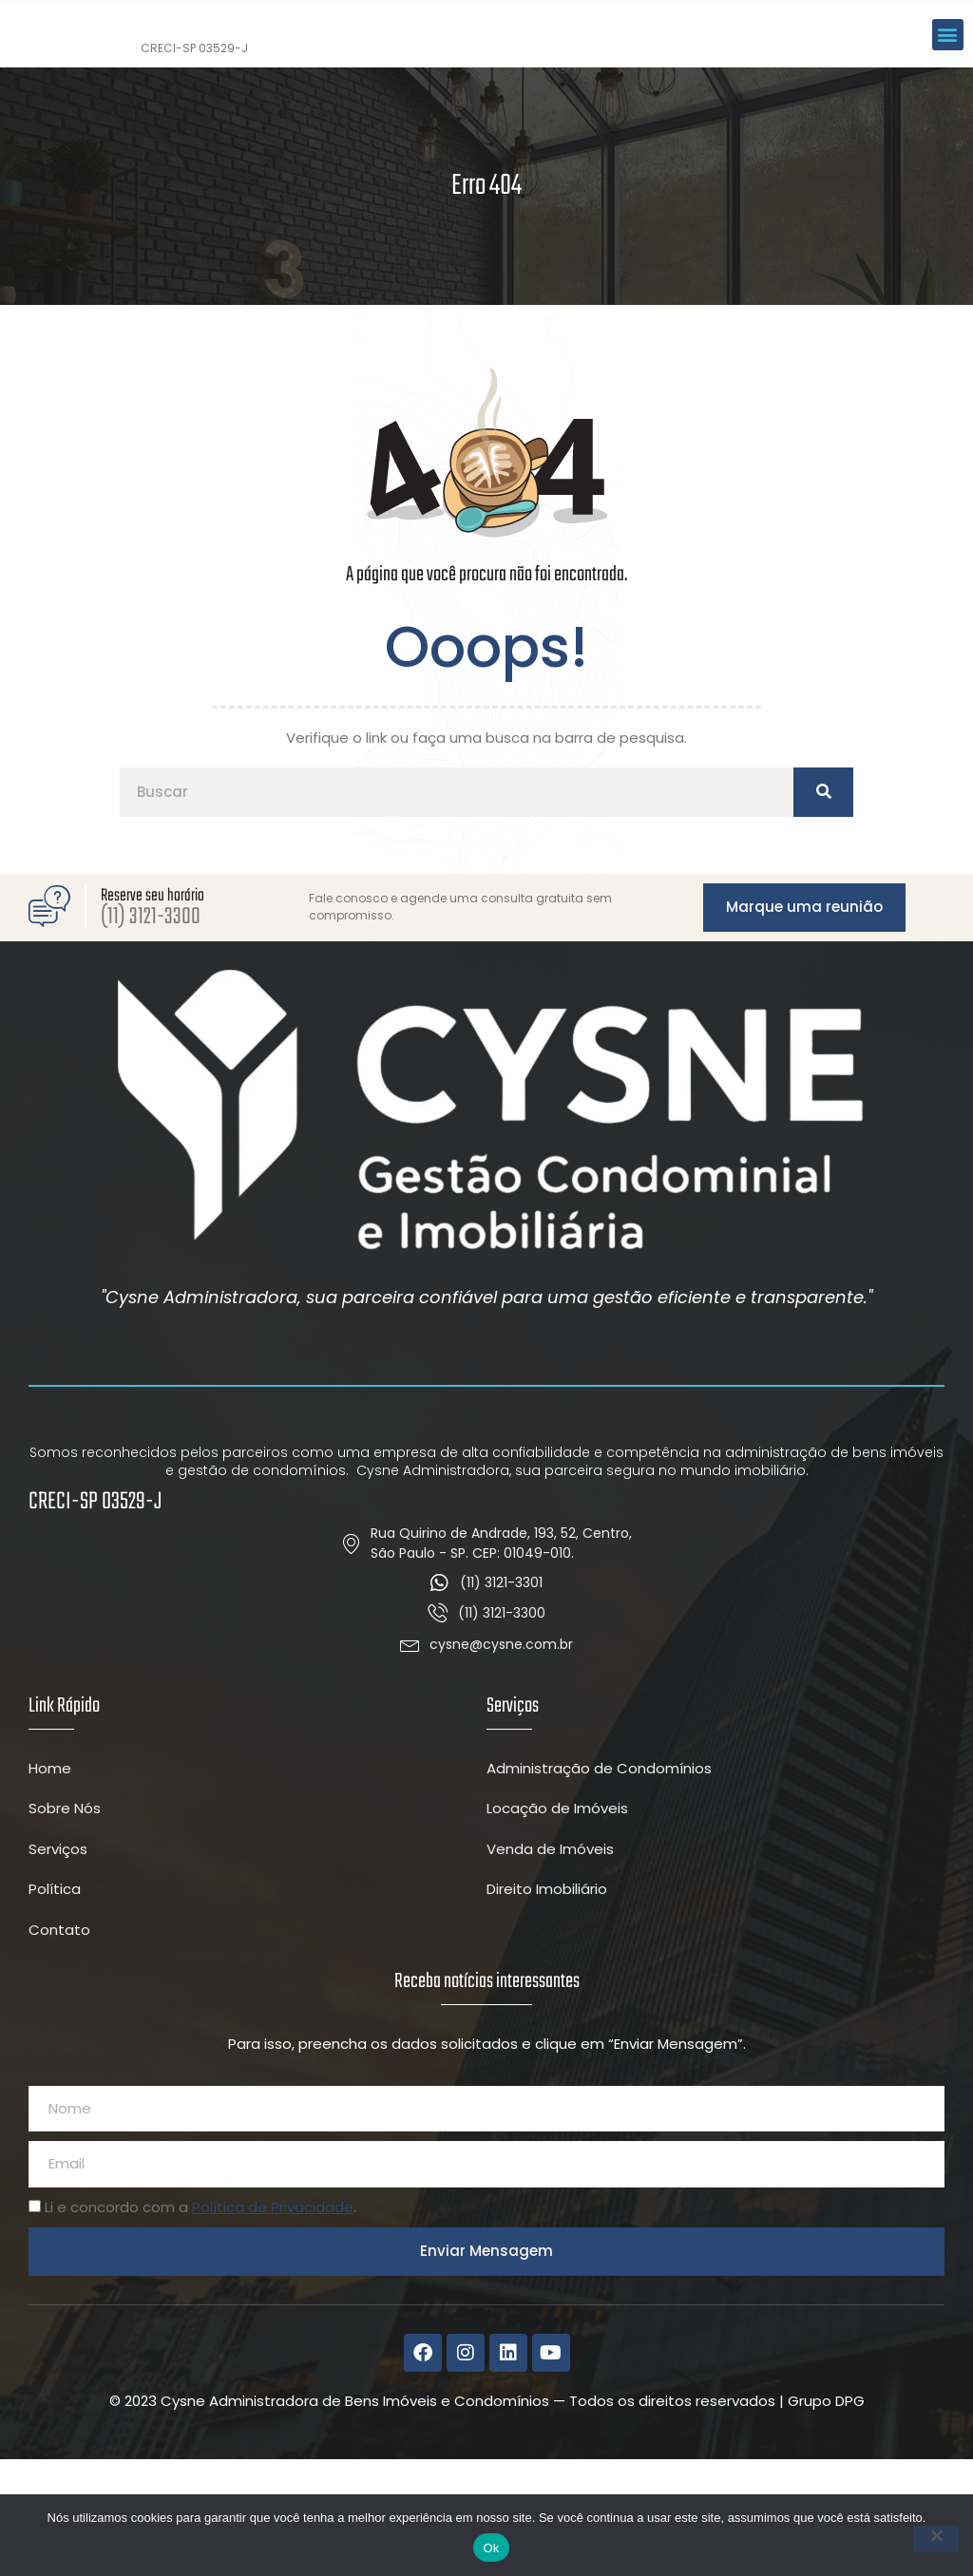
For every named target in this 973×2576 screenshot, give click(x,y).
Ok (491, 2548)
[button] (947, 91)
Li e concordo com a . (200, 2323)
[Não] (936, 2539)
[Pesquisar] (823, 909)
